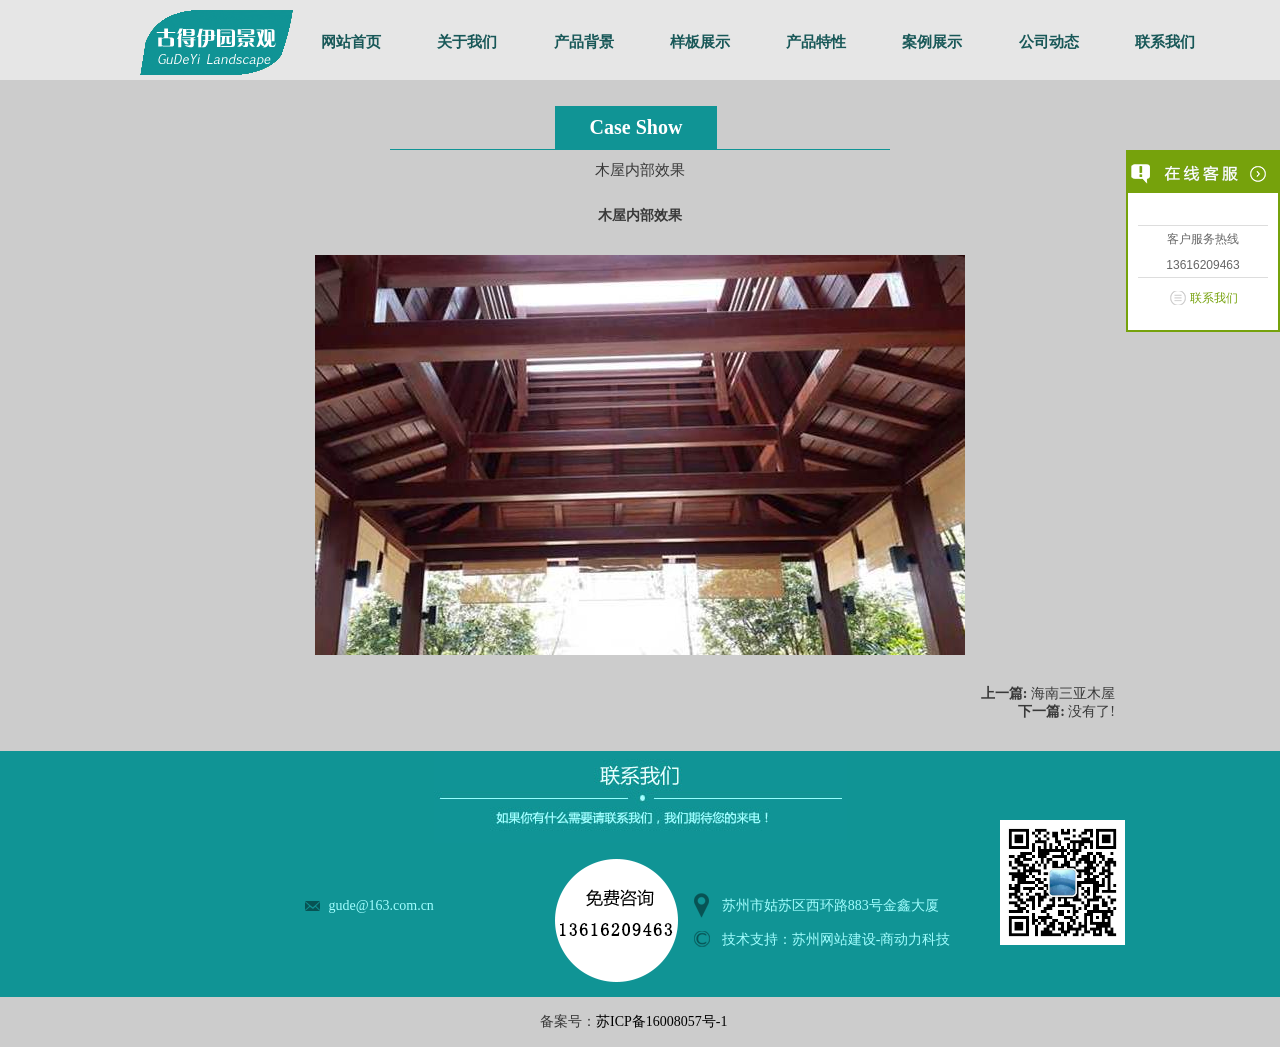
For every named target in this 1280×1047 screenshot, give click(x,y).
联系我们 (1165, 42)
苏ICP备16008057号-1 (661, 1021)
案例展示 (932, 42)
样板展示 (700, 42)
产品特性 (816, 42)
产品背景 (584, 42)
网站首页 (351, 42)
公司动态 (1049, 42)
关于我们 (467, 42)
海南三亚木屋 (1073, 693)
